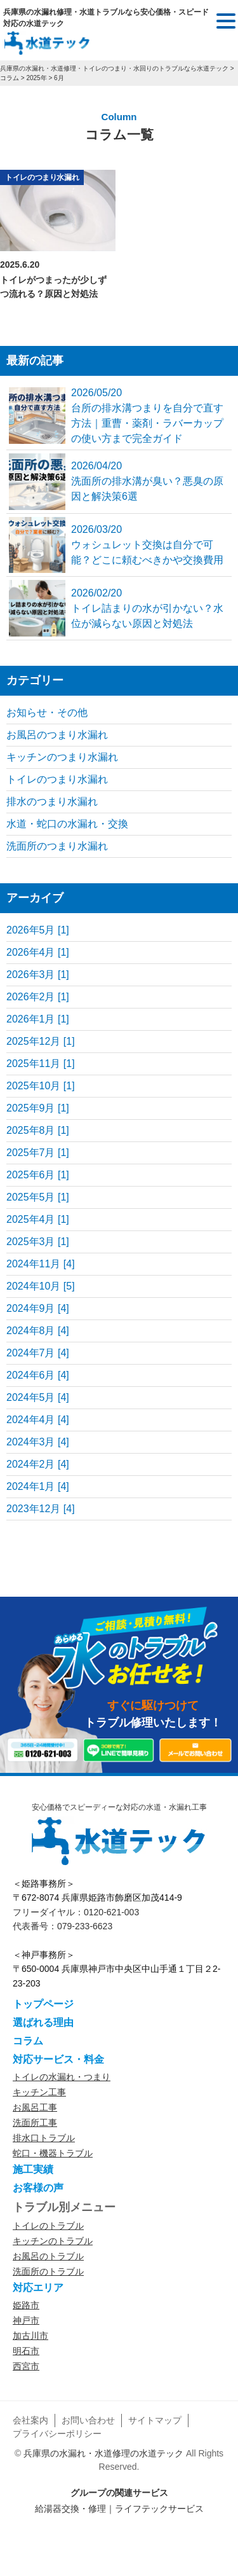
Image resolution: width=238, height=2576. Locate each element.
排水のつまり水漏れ (52, 801)
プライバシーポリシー (57, 2433)
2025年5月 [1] (37, 1197)
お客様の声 (38, 2187)
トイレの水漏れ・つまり (61, 2077)
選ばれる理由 (43, 2022)
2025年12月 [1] (40, 1041)
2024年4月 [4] (37, 1419)
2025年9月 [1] (37, 1108)
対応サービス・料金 (58, 2059)
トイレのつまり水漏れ (42, 177)
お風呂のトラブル (48, 2256)
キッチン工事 (39, 2092)
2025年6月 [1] (37, 1174)
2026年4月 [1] (37, 952)
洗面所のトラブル (48, 2271)
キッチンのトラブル (53, 2241)
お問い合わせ (88, 2420)
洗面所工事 (35, 2123)
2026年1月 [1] (37, 1019)
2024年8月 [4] (37, 1330)
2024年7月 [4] (37, 1352)
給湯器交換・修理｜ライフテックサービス (119, 2509)
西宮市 (26, 2366)
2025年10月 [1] (40, 1085)
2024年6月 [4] (37, 1375)
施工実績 (33, 2169)
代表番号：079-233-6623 (62, 1926)
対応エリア (38, 2287)
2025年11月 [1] (40, 1063)
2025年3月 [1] (37, 1241)
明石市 (26, 2351)
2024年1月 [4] (37, 1486)
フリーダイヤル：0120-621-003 (76, 1912)
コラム (28, 2040)
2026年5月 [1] (37, 930)
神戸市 (26, 2320)
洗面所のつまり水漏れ (57, 846)
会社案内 (30, 2420)
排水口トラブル (44, 2138)
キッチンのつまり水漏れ (62, 757)
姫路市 (26, 2305)
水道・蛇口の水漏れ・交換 (67, 823)
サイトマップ (155, 2420)
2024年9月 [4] (37, 1308)
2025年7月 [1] (37, 1152)
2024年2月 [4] (37, 1464)
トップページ (43, 2004)
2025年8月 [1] (37, 1130)
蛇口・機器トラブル (53, 2153)
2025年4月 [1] (37, 1219)
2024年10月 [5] (40, 1286)
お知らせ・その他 (47, 712)
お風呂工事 (35, 2107)
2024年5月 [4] (37, 1397)
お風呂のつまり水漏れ (57, 734)
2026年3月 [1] (37, 974)
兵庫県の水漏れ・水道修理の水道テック (103, 2453)
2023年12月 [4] (40, 1508)
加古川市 (30, 2336)
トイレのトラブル (48, 2226)
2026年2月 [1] (37, 996)
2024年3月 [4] (37, 1441)
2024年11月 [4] (40, 1263)
